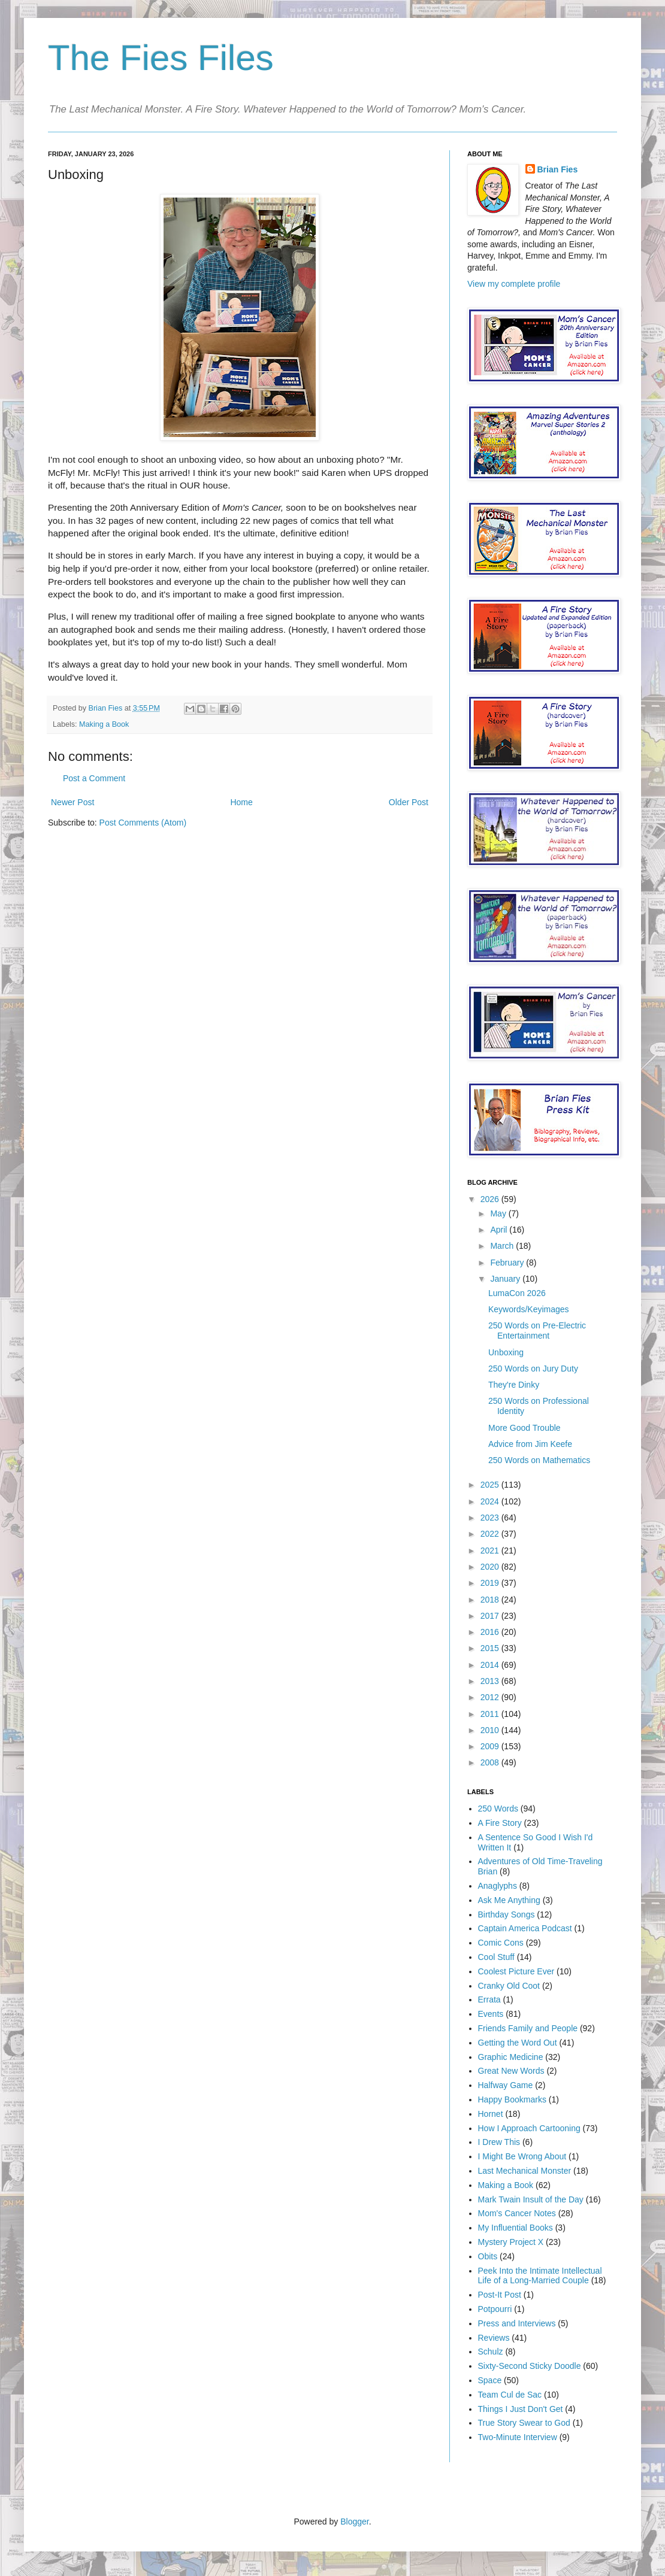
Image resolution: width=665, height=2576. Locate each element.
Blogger (354, 2521)
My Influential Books (515, 2227)
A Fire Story (500, 1823)
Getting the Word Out (517, 2042)
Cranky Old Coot (509, 1986)
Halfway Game (505, 2085)
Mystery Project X (511, 2242)
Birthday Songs (506, 1914)
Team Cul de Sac (510, 2394)
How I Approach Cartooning (529, 2128)
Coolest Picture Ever (516, 1971)
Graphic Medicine (510, 2057)
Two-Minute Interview (517, 2437)
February (508, 1262)
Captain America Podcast (525, 1928)
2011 (490, 1714)
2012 (490, 1697)
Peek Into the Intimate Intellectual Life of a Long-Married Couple (540, 2276)
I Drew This (499, 2142)
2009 (490, 1746)
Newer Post (72, 802)
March (503, 1246)
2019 (490, 1583)
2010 (490, 1730)
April (499, 1229)
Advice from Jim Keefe (530, 1444)
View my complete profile (513, 284)
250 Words (498, 1808)
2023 (490, 1517)
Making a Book (104, 724)
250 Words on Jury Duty (533, 1368)
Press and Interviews (517, 2323)
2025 (490, 1484)
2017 (490, 1616)
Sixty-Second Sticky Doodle (529, 2366)
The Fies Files (161, 58)
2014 (490, 1665)
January (506, 1279)
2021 (490, 1550)
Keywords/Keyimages (528, 1309)
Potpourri (495, 2309)
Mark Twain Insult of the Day (531, 2199)
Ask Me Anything (509, 1900)
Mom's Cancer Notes (517, 2213)
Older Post (408, 802)
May (499, 1213)
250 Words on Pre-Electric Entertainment (537, 1330)
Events (491, 2014)
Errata (489, 1999)
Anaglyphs (497, 1886)
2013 (490, 1681)
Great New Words (511, 2071)
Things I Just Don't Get (520, 2409)
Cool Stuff (496, 1957)
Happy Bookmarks (512, 2099)
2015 (490, 1648)
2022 (490, 1534)
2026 (490, 1199)
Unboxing (506, 1352)
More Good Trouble (524, 1428)
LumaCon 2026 (517, 1293)
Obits (488, 2256)
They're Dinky (513, 1384)
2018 (490, 1599)
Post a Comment (94, 778)
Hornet (490, 2114)
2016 (490, 1632)
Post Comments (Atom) (142, 822)
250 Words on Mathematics (539, 1460)
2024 (490, 1501)
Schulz (490, 2351)
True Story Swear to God (524, 2423)
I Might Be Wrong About (522, 2156)
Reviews (494, 2338)
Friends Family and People (528, 2028)
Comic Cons (501, 1942)
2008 (490, 1762)
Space (490, 2380)
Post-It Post (499, 2294)
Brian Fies (107, 708)
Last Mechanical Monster (525, 2171)
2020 (490, 1566)
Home (241, 802)
